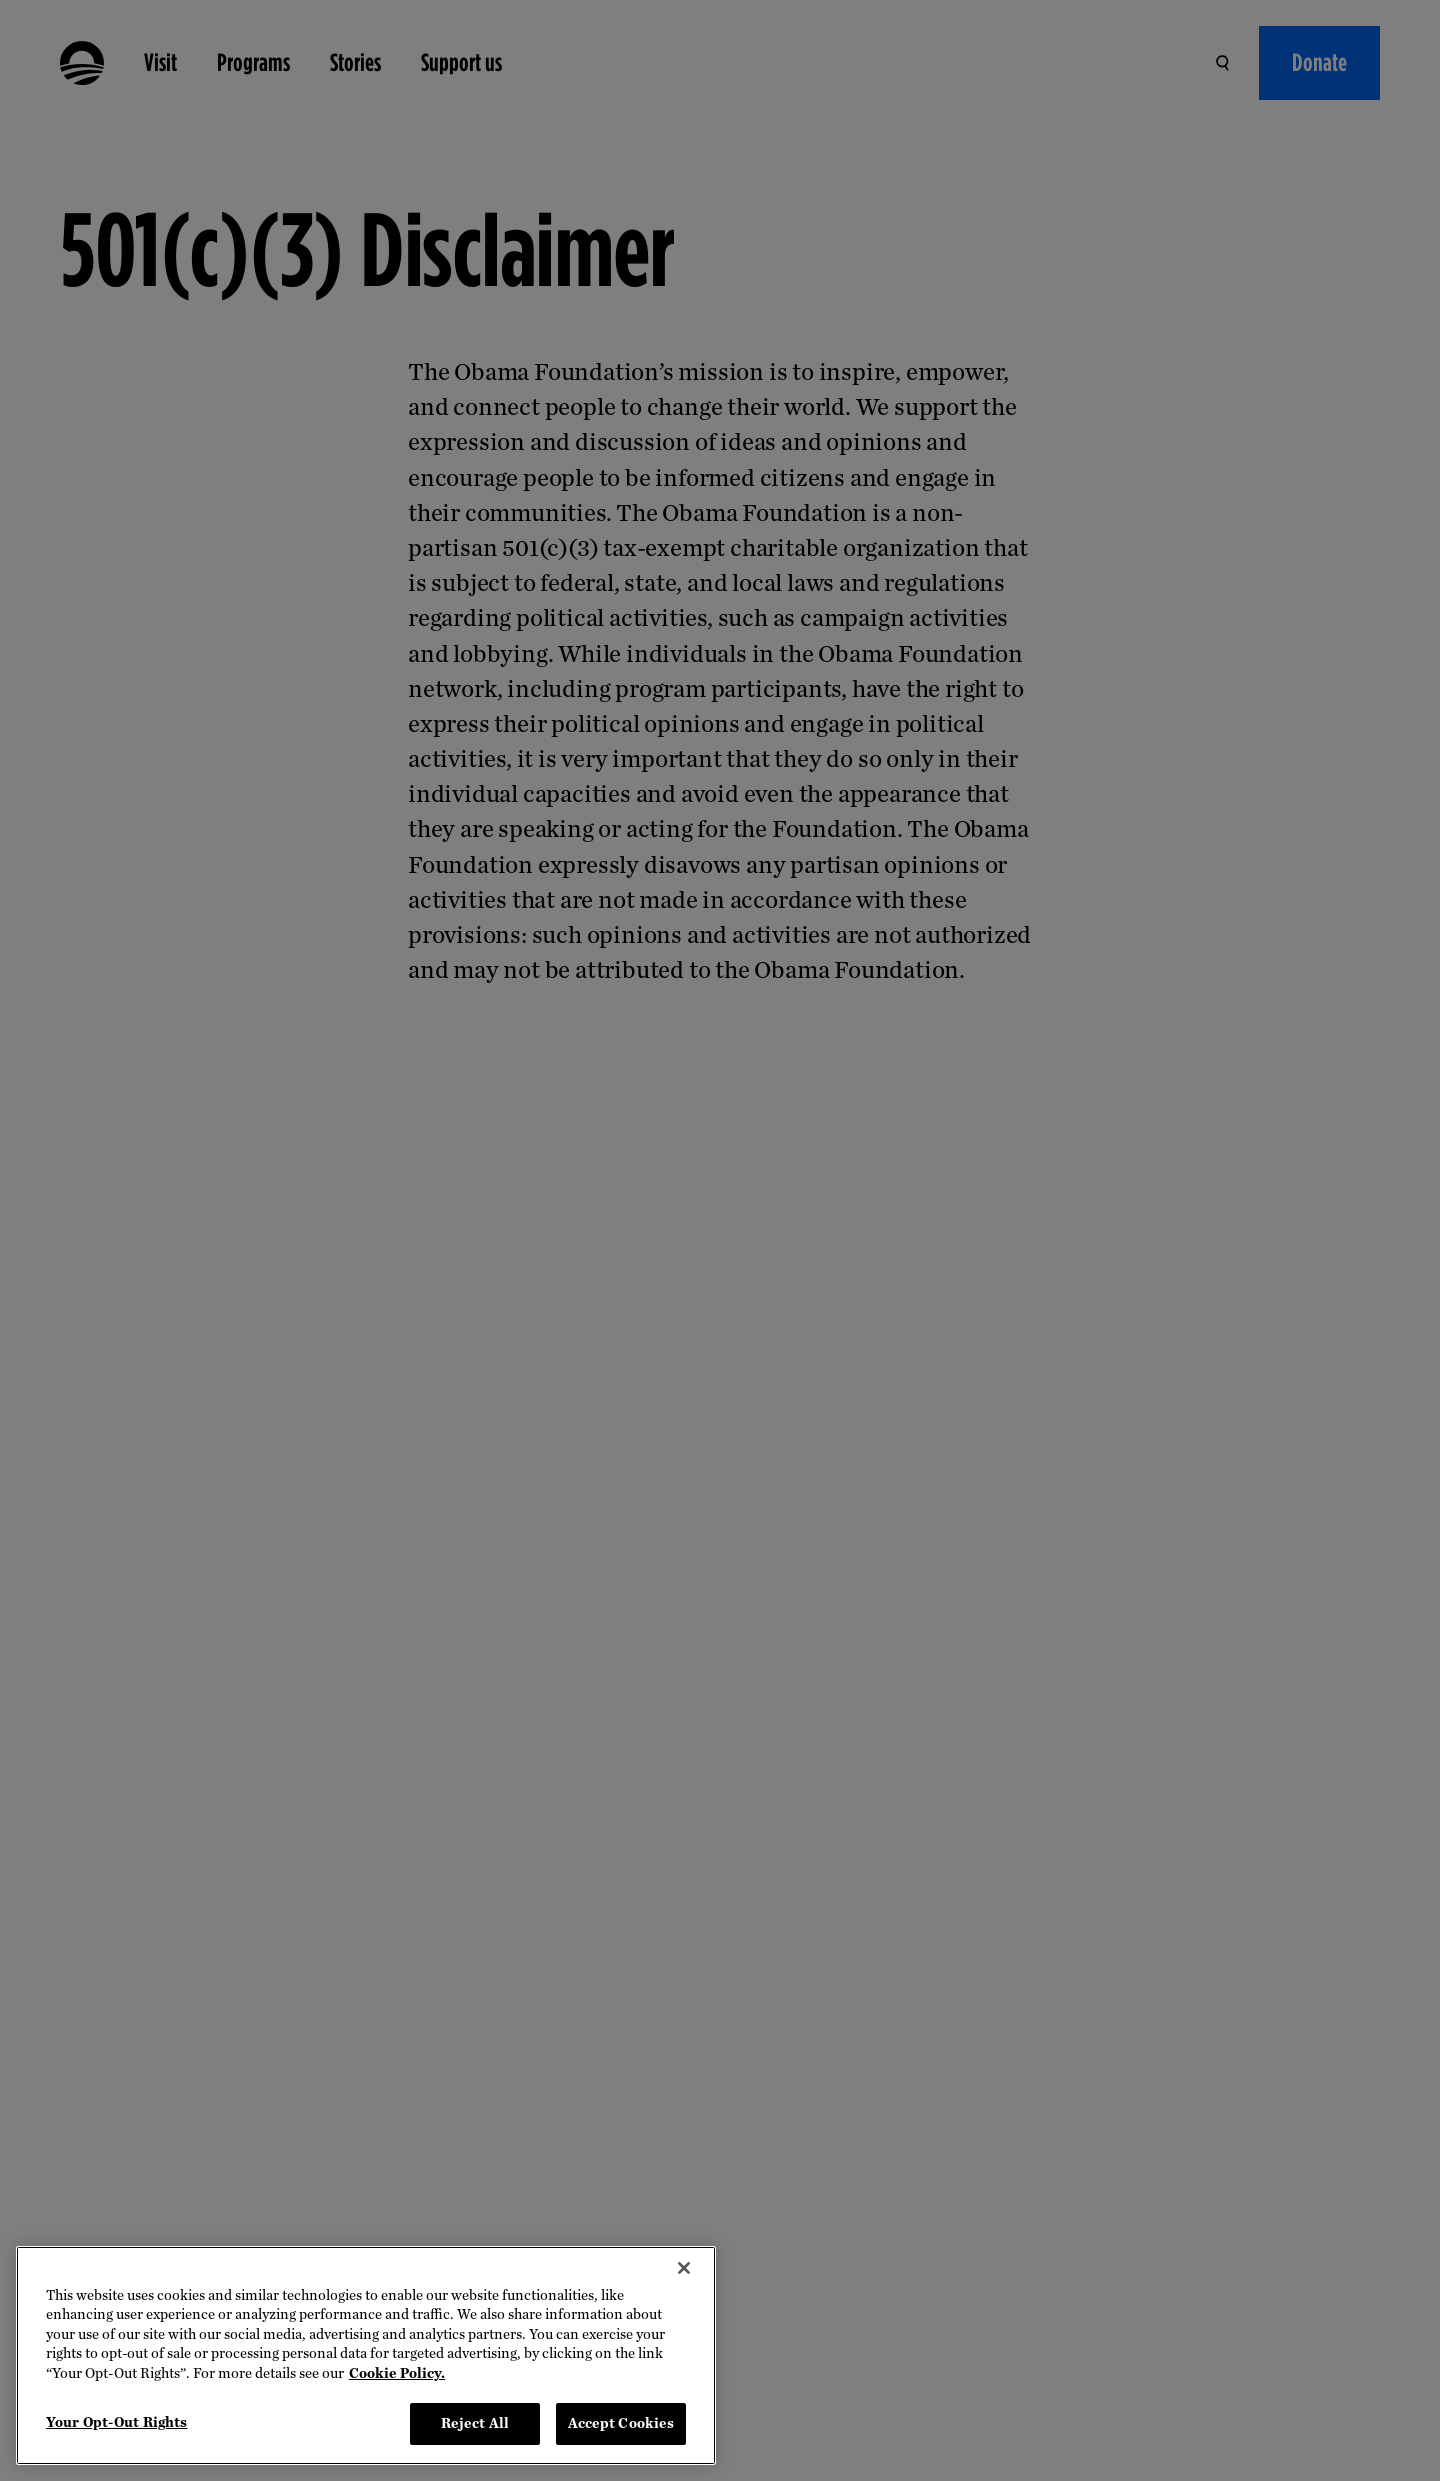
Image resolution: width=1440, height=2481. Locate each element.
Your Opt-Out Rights (116, 2422)
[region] (366, 2355)
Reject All (475, 2423)
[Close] (684, 2268)
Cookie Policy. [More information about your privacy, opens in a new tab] (397, 2373)
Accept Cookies (621, 2423)
